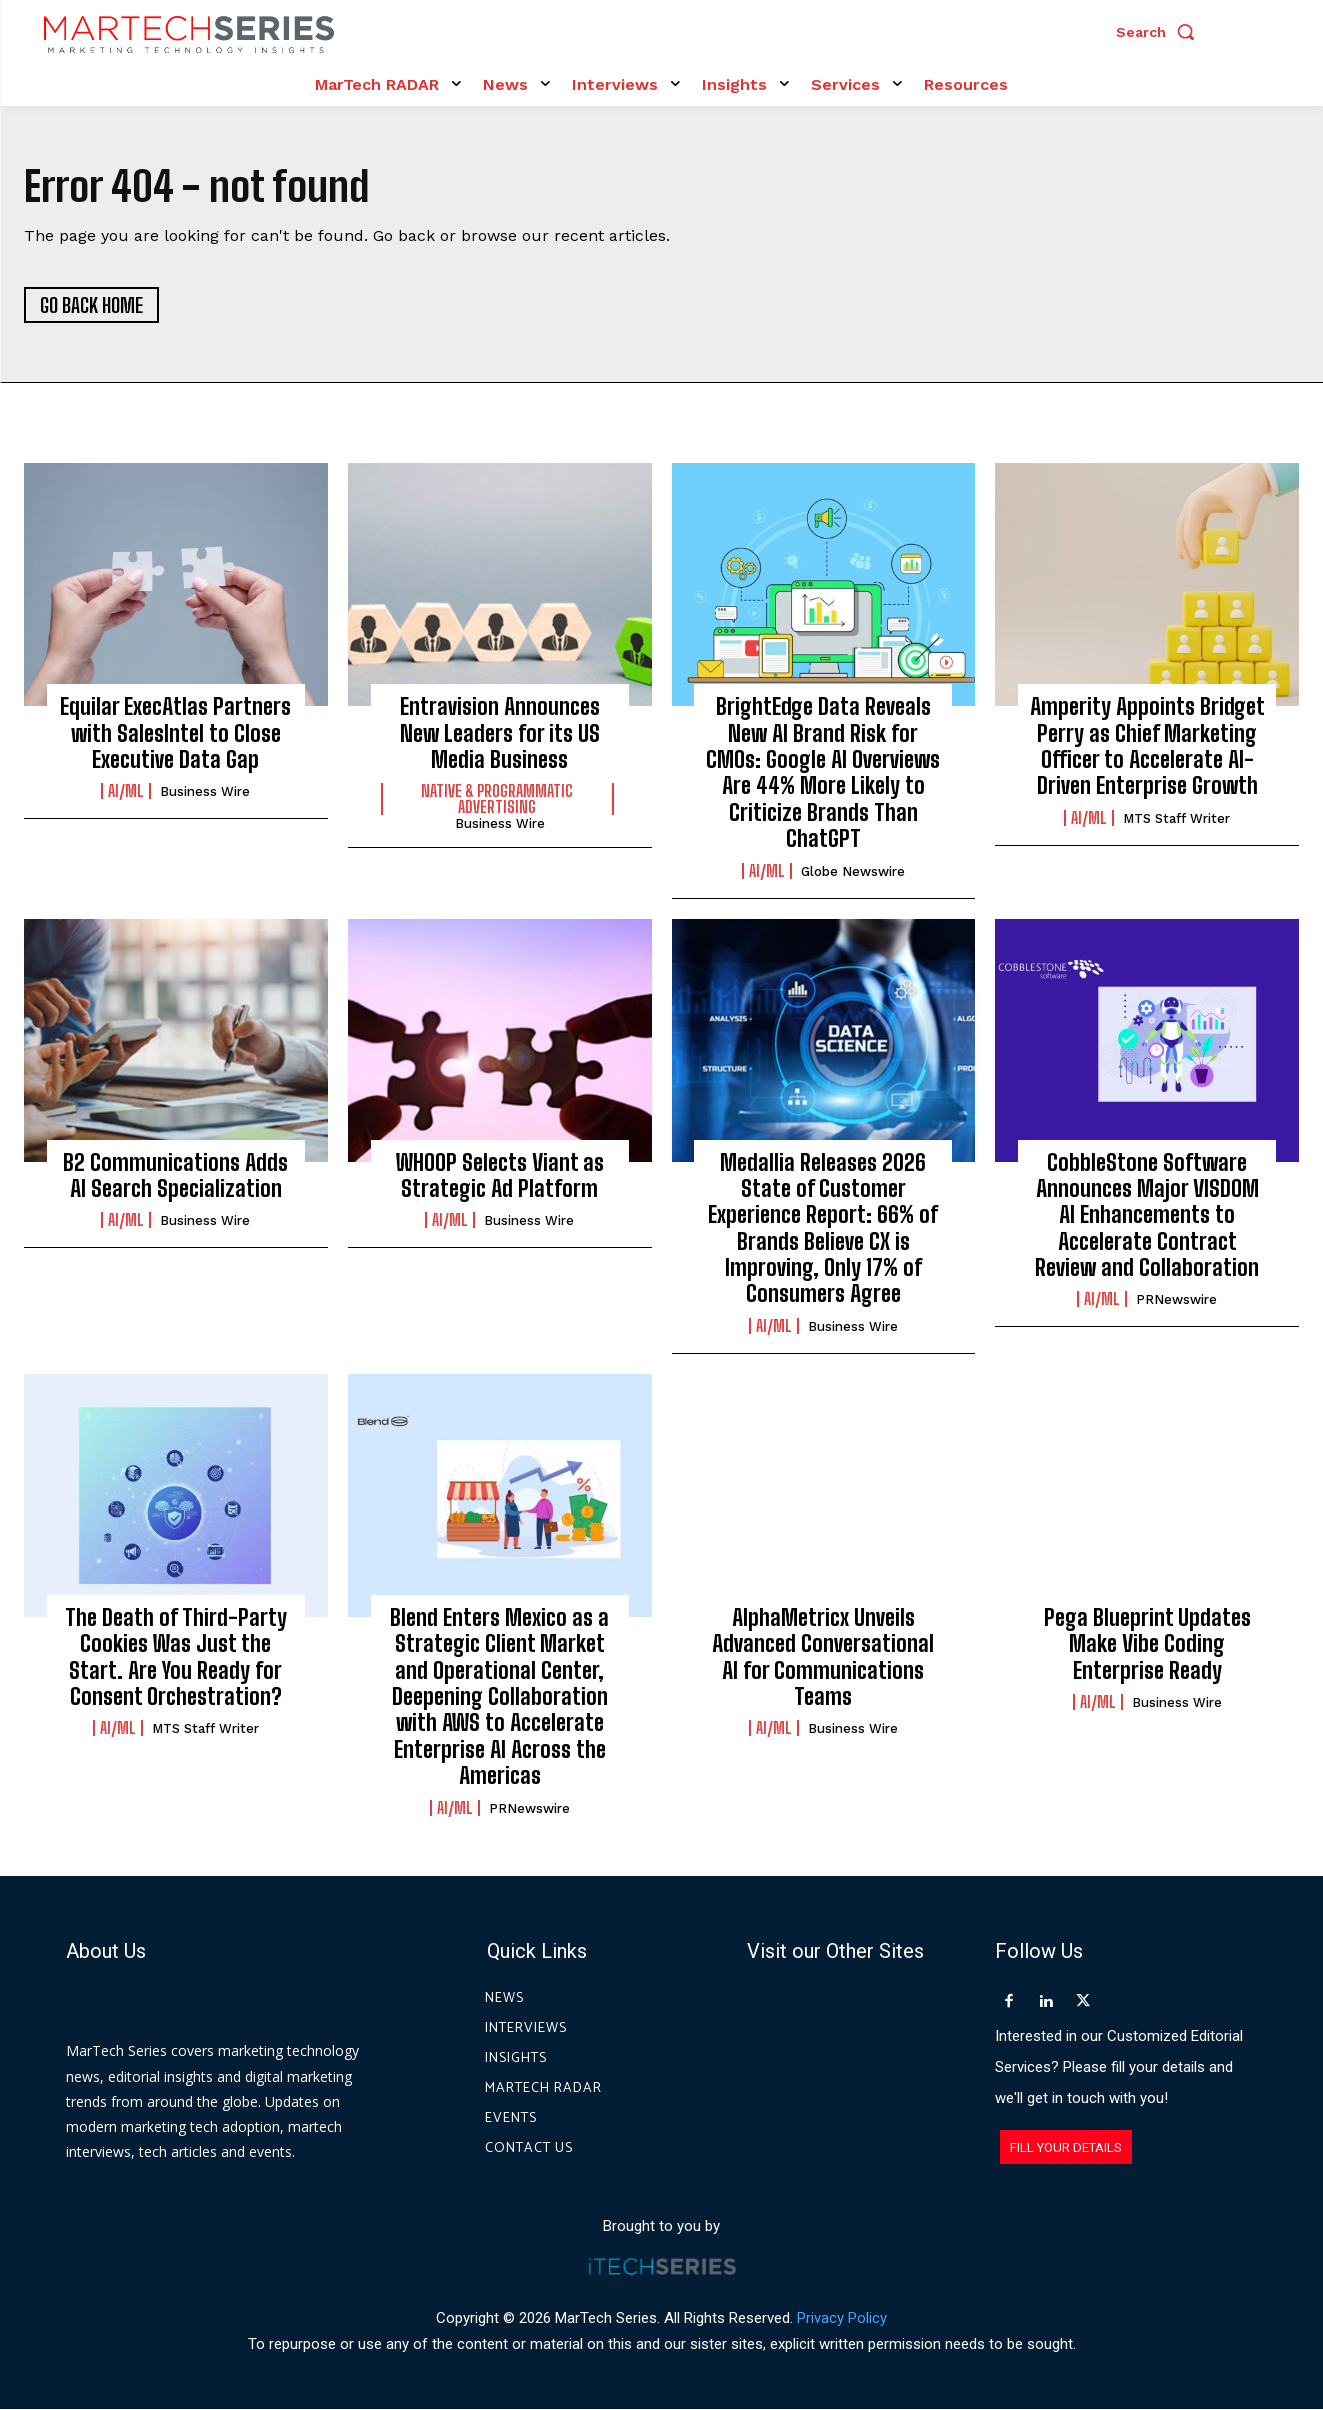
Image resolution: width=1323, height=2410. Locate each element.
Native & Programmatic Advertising (497, 800)
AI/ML (126, 792)
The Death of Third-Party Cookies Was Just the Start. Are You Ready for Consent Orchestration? (176, 1658)
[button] (1160, 32)
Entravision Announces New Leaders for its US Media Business (500, 734)
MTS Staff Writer (1176, 819)
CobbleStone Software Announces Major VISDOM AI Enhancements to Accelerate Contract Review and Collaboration (1147, 1215)
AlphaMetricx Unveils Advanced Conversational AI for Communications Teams (823, 1658)
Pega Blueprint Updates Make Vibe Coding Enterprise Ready (1147, 1645)
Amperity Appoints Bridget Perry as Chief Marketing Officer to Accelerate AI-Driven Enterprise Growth (1147, 747)
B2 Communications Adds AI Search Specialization (175, 1175)
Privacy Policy (842, 2318)
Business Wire (205, 792)
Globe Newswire (853, 871)
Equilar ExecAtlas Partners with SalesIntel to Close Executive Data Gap (175, 734)
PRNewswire (1176, 1300)
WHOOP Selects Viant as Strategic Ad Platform (500, 1175)
